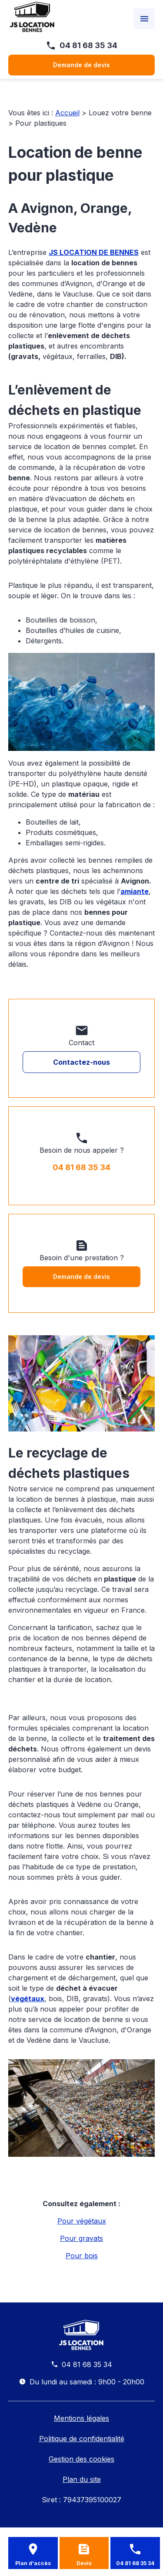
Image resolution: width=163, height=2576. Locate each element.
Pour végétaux (81, 2221)
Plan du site (82, 2479)
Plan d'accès (33, 2563)
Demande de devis (81, 64)
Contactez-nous (81, 1062)
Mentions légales (81, 2418)
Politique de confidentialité (81, 2438)
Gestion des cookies (81, 2459)
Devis (84, 2563)
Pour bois (82, 2255)
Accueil (67, 112)
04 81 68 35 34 (88, 45)
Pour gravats (81, 2238)
